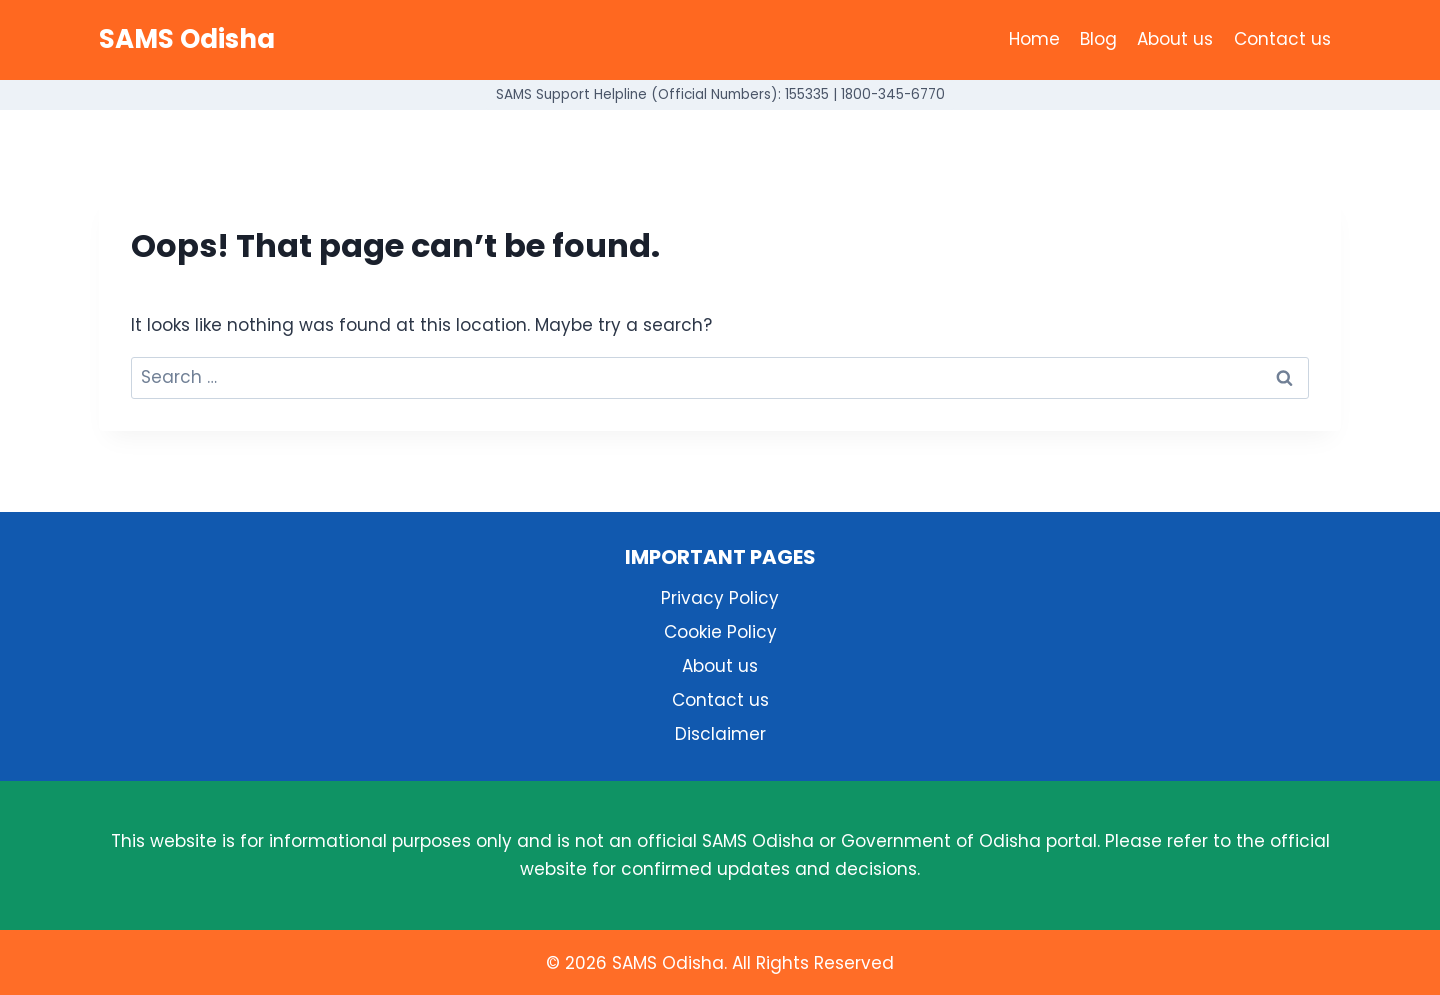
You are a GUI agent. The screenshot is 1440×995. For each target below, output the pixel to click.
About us (1175, 39)
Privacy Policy (720, 598)
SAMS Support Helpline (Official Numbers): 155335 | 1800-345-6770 (720, 94)
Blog (1098, 39)
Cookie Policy (720, 632)
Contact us (1282, 39)
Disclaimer (720, 734)
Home (1034, 39)
